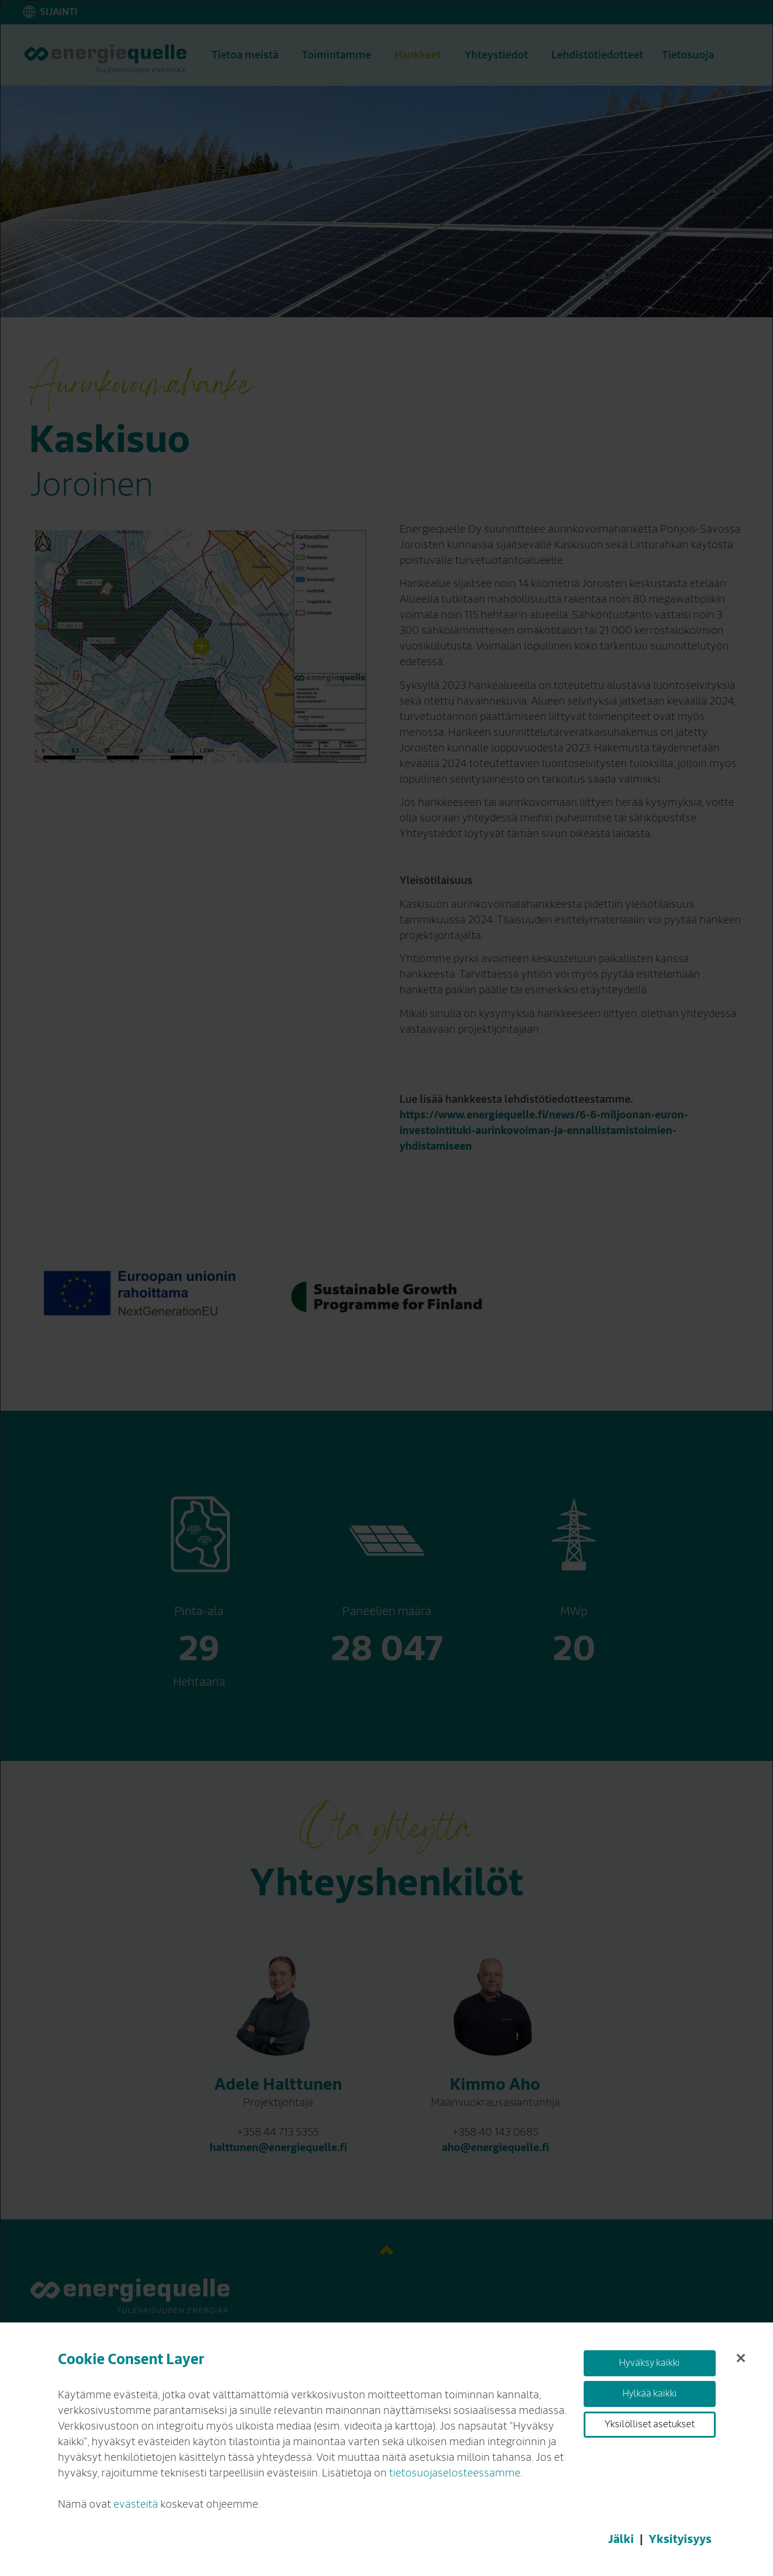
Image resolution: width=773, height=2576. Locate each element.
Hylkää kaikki (649, 2393)
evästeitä (135, 2504)
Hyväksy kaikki (649, 2363)
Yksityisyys (680, 2539)
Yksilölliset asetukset (650, 2424)
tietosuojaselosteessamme (455, 2473)
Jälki (621, 2539)
